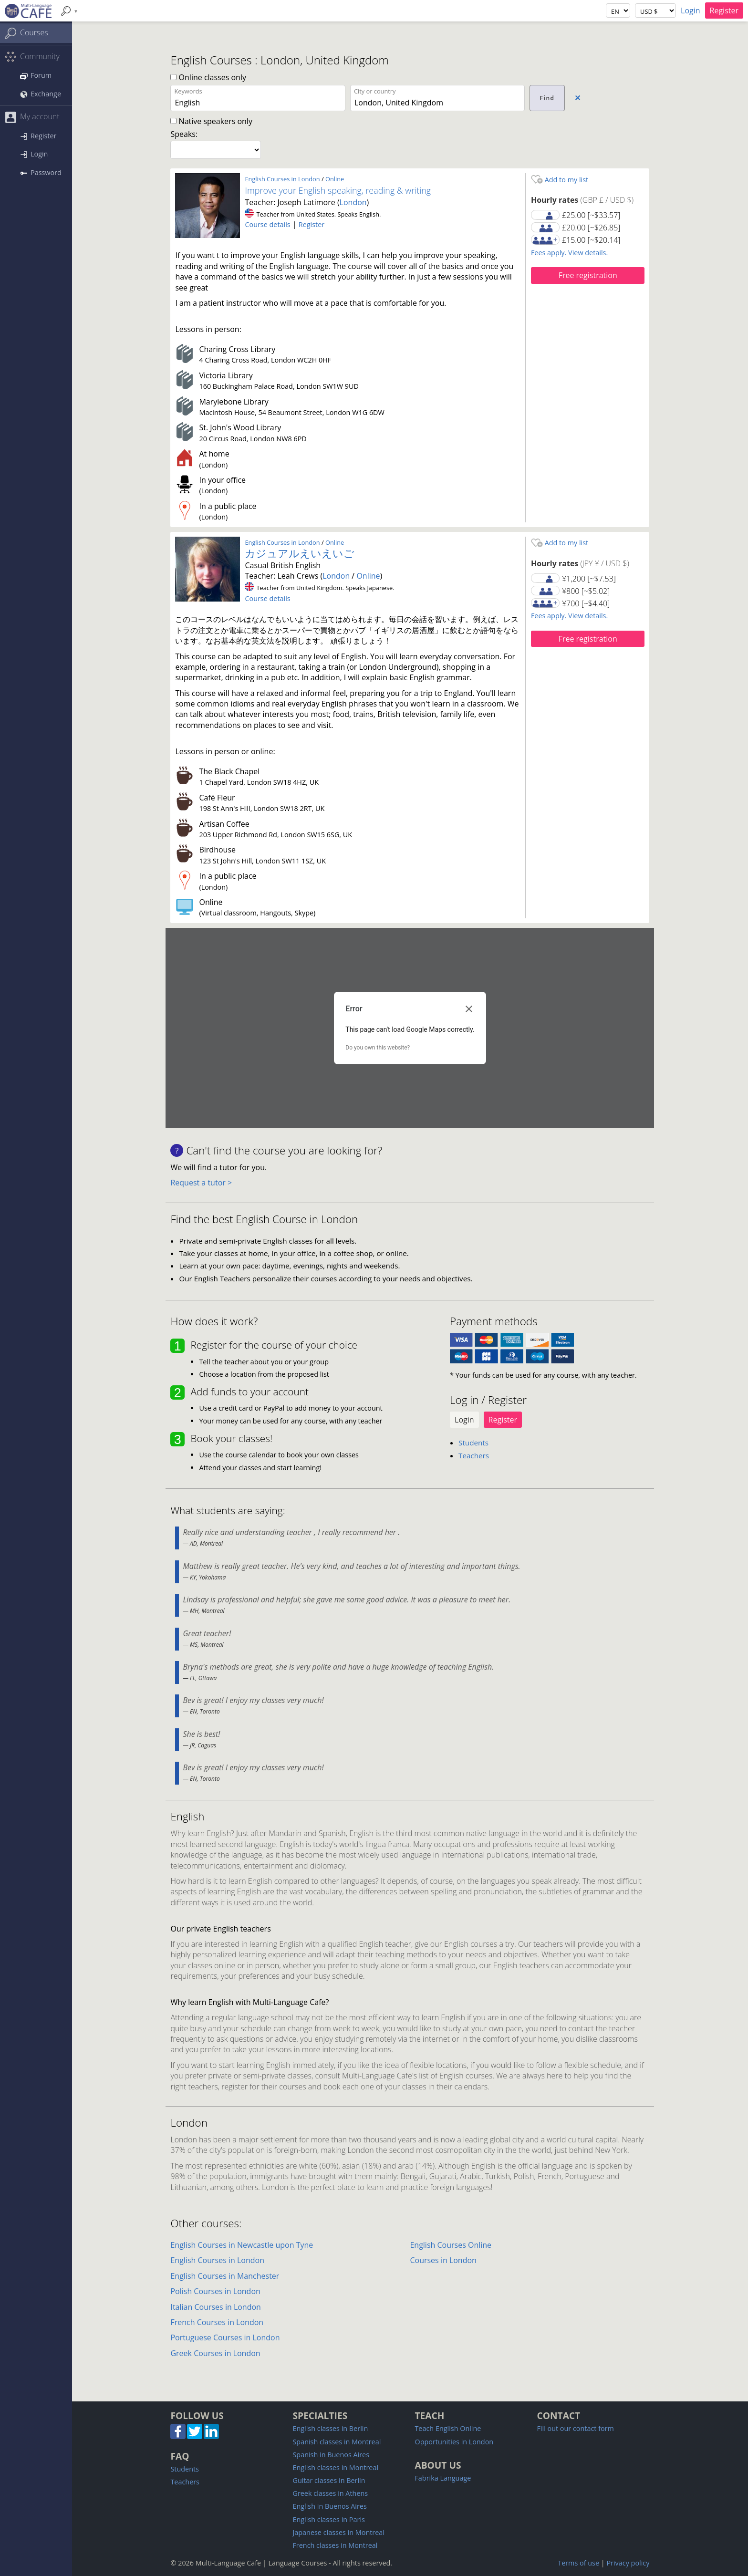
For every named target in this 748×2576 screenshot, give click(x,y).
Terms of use (578, 2562)
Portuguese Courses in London (225, 2337)
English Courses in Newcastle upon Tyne (241, 2245)
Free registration (588, 275)
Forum (36, 75)
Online (334, 179)
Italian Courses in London (215, 2307)
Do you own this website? (377, 1047)
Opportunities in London (454, 2441)
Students (473, 1442)
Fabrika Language (443, 2478)
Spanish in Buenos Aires (330, 2454)
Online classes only (208, 77)
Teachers (473, 1455)
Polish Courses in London (215, 2291)
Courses (26, 33)
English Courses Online (450, 2245)
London (353, 202)
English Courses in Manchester (224, 2276)
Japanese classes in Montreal (338, 2532)
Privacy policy (627, 2562)
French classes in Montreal (334, 2545)
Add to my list (559, 179)
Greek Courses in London (215, 2353)
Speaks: (183, 134)
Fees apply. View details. (569, 252)
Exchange (40, 93)
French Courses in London (216, 2322)
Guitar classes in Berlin (328, 2480)
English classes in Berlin (330, 2428)
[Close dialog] (469, 1009)
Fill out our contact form (575, 2428)
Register (724, 10)
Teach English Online (448, 2428)
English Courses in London (282, 179)
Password (41, 172)
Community (32, 57)
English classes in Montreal (335, 2467)
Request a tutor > (201, 1182)
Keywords (188, 91)
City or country (375, 91)
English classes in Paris (328, 2519)
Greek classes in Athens (330, 2493)
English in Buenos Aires (329, 2506)
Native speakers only (211, 121)
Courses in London (443, 2260)
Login (690, 10)
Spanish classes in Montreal (336, 2441)
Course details (267, 224)
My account (32, 117)
